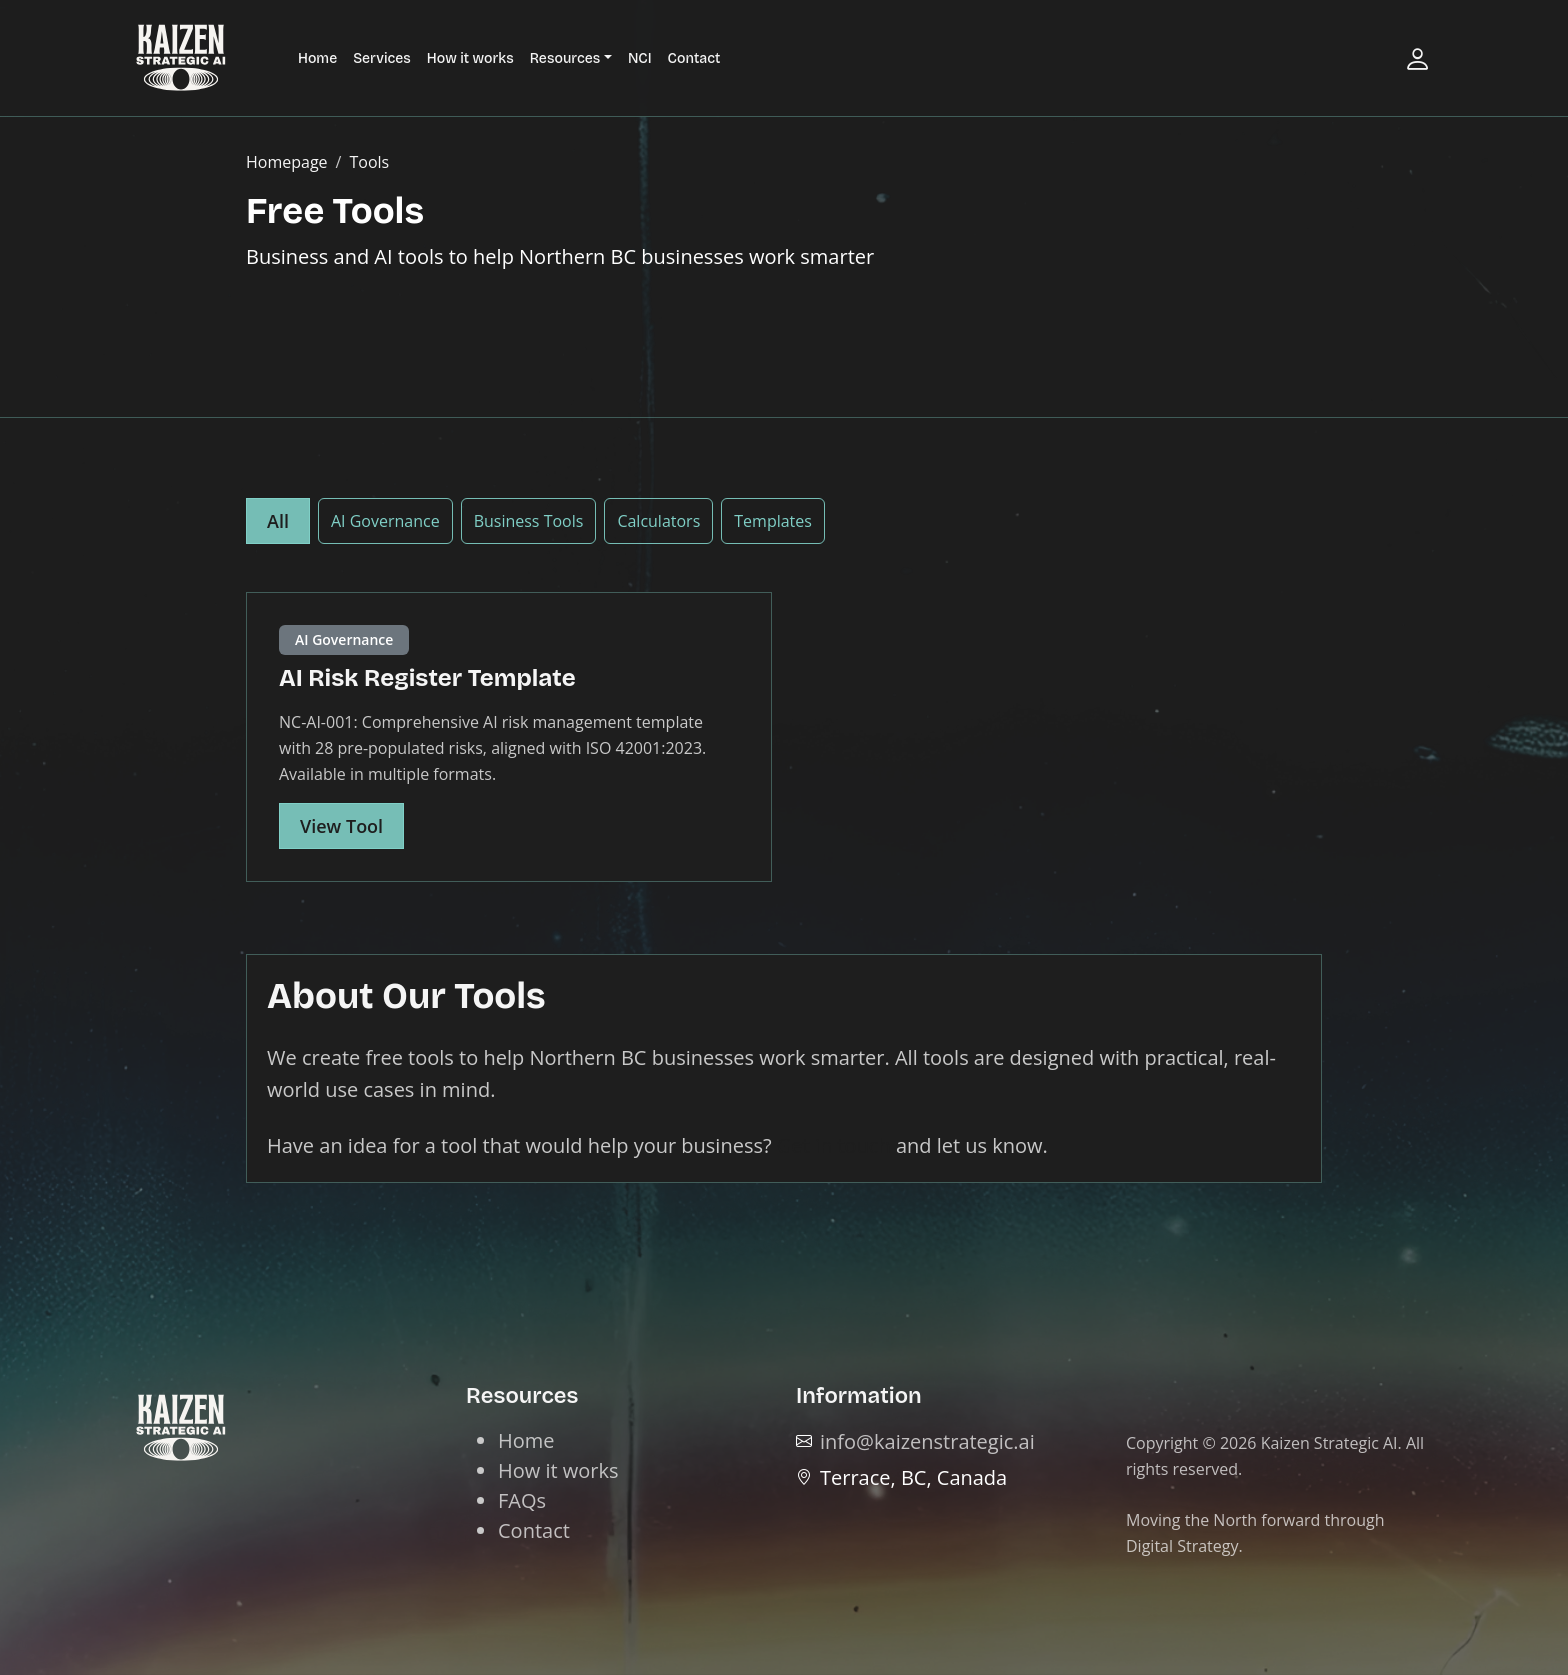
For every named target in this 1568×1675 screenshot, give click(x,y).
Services (382, 58)
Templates (773, 521)
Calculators (658, 521)
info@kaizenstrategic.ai (927, 1441)
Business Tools (529, 521)
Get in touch (834, 1145)
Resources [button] (565, 58)
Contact (694, 58)
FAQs (522, 1500)
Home (317, 58)
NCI (640, 58)
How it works (470, 58)
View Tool (341, 826)
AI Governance (385, 521)
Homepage (287, 162)
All (278, 521)
